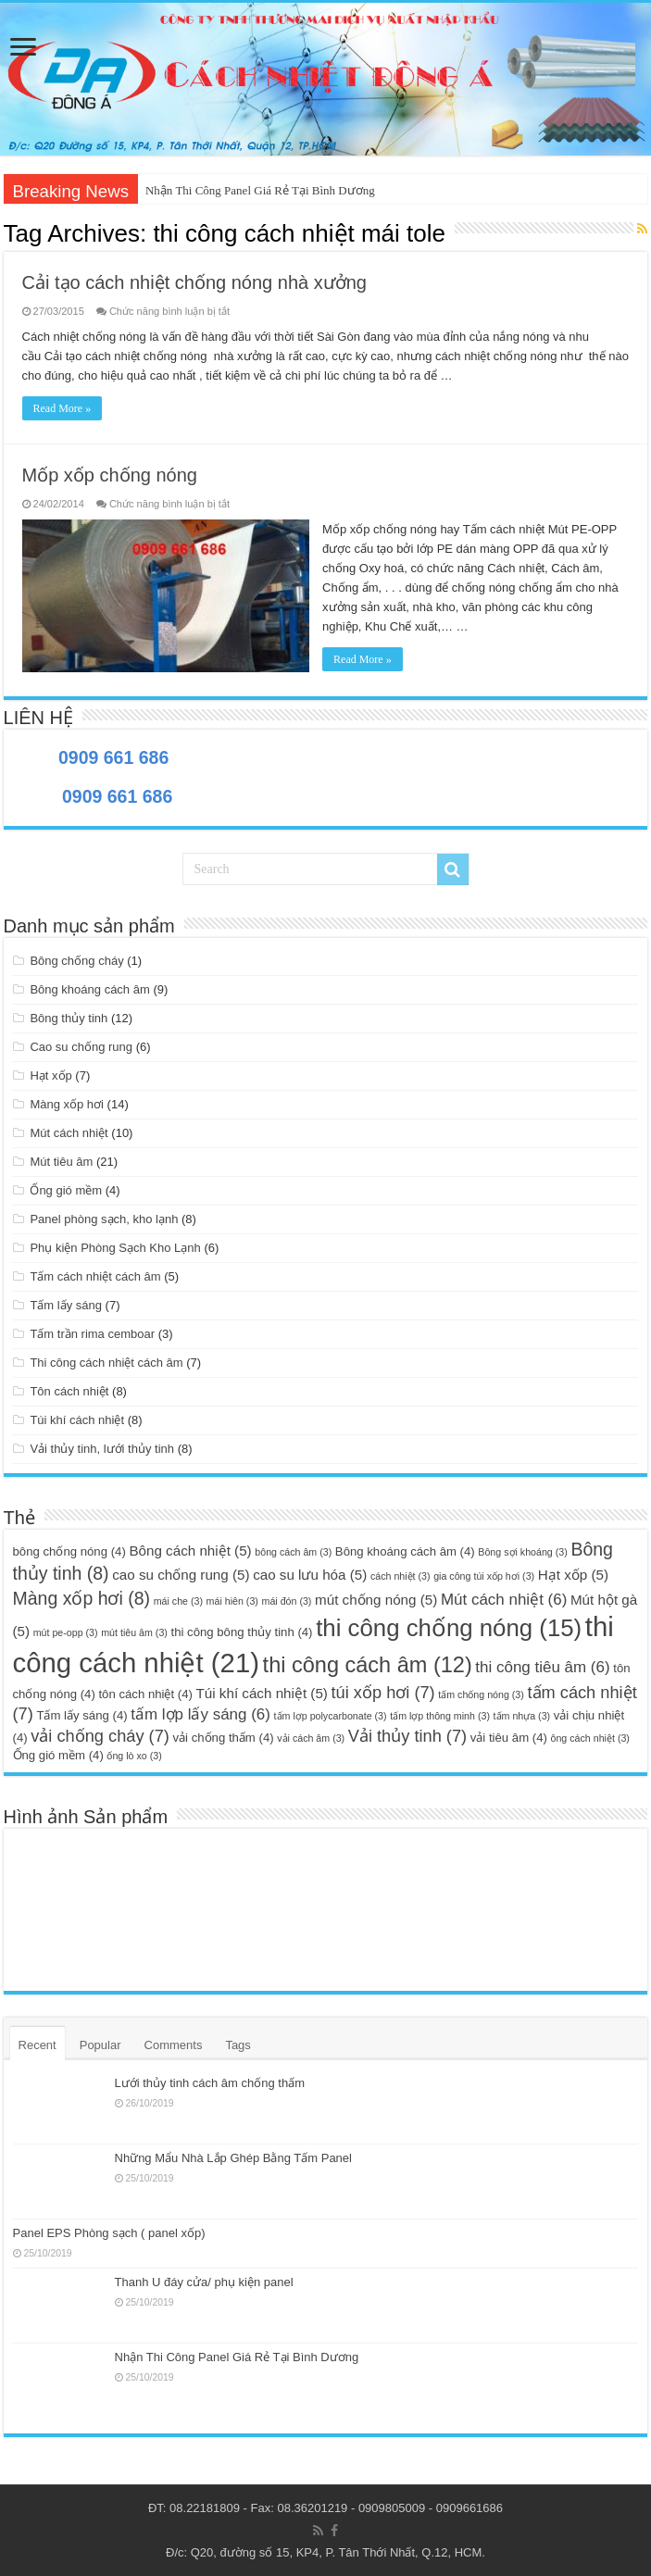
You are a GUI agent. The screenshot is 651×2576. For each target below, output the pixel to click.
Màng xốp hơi (67, 1104)
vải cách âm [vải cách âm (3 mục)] (310, 1738)
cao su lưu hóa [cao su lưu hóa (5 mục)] (310, 1574)
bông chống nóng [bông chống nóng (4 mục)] (69, 1551)
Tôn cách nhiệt (69, 1391)
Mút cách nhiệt (68, 1133)
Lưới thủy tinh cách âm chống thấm (210, 2083)
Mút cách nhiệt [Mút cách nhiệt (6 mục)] (504, 1599)
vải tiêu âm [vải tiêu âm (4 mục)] (508, 1737)
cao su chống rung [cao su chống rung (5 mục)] (180, 1574)
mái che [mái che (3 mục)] (178, 1601)
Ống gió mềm (66, 1190)
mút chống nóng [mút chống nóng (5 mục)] (376, 1599)
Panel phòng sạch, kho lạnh (104, 1219)
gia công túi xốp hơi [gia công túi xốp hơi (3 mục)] (483, 1576)
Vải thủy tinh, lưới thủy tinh (102, 1449)
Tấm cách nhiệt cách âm (95, 1276)
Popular (100, 2045)
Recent (37, 2045)
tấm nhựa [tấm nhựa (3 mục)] (522, 1715)
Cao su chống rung (81, 1047)
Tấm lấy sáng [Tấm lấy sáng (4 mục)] (81, 1715)
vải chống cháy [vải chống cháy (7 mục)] (100, 1735)
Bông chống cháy (76, 961)
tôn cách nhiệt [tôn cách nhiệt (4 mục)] (145, 1694)
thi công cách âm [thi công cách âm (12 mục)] (367, 1665)
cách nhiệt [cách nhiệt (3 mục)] (400, 1576)
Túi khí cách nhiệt (77, 1420)
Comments (173, 2045)
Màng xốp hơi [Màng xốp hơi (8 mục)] (82, 1598)
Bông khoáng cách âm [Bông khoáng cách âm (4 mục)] (405, 1551)
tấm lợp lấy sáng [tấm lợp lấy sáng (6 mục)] (200, 1714)
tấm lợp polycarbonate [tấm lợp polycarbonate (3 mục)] (330, 1715)
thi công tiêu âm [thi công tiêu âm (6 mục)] (542, 1667)
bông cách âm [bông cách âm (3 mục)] (293, 1551)
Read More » (62, 408)
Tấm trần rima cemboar (92, 1334)
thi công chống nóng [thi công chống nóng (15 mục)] (449, 1628)
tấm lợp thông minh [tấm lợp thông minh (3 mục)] (440, 1715)
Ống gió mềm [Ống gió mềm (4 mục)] (58, 1755)
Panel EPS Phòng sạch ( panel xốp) (109, 2233)
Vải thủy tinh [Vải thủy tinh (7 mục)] (407, 1735)
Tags (237, 2045)
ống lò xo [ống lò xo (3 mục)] (133, 1755)
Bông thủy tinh (68, 1018)
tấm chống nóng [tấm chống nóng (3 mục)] (481, 1694)
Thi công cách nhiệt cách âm (106, 1362)
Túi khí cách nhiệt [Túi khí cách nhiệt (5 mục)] (262, 1693)
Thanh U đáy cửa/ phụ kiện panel (204, 2282)
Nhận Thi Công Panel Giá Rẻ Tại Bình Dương (260, 190)
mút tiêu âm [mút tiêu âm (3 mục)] (134, 1632)
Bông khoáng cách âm (89, 989)
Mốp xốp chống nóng (109, 475)
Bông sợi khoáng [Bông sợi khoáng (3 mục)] (522, 1551)
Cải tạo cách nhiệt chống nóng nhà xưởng (194, 282)
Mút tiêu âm (61, 1162)
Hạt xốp (50, 1075)
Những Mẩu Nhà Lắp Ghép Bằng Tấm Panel (233, 2158)
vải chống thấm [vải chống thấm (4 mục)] (222, 1737)
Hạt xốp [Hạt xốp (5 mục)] (573, 1574)
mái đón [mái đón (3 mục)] (287, 1601)
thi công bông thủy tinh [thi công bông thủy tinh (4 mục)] (242, 1632)
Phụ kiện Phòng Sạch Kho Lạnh (115, 1248)
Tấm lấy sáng (66, 1305)
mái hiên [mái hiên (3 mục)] (232, 1601)
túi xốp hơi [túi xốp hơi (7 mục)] (383, 1692)
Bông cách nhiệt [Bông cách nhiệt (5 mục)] (190, 1550)
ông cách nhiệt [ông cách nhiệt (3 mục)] (590, 1738)
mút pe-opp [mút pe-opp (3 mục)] (65, 1632)
